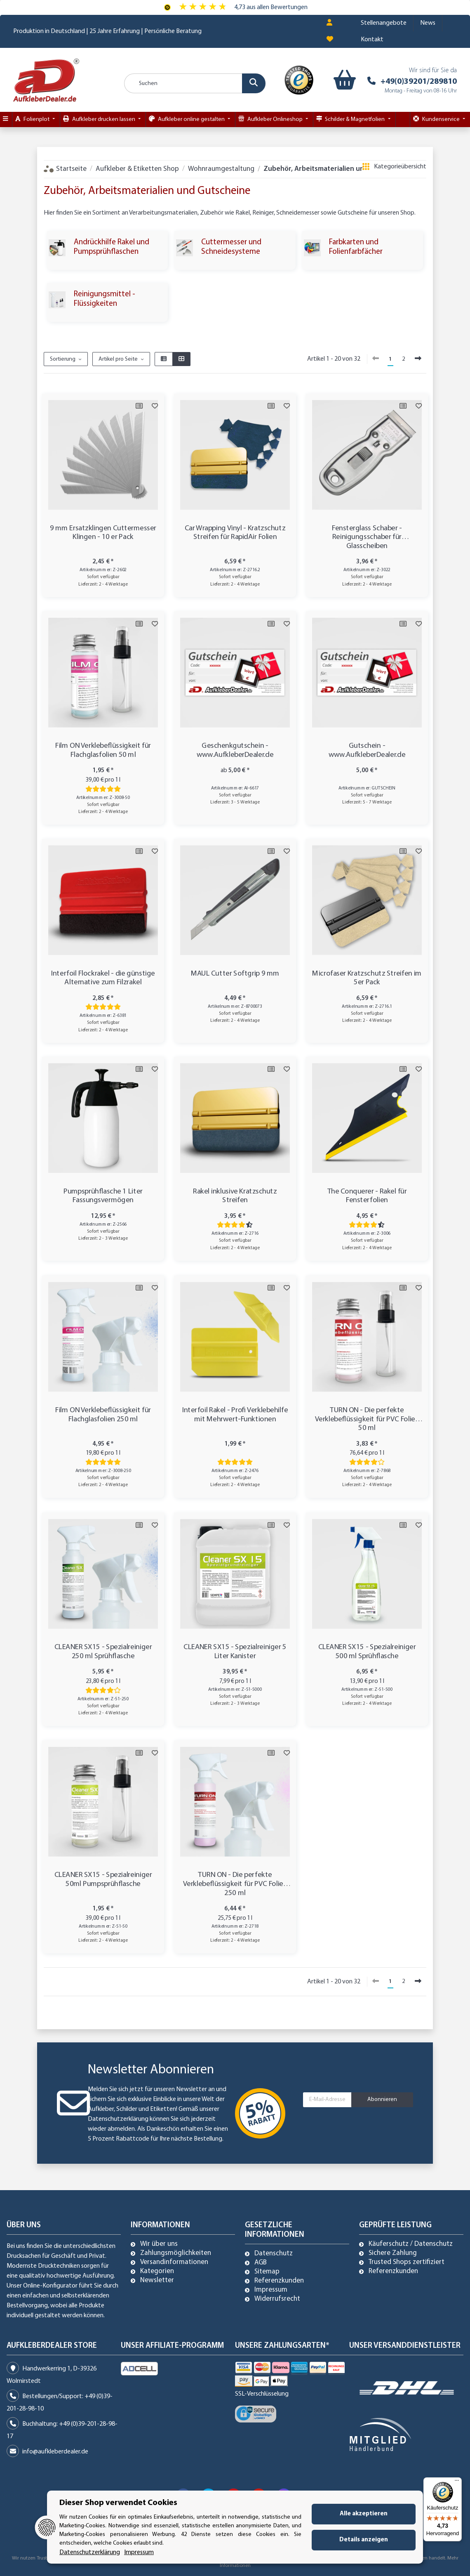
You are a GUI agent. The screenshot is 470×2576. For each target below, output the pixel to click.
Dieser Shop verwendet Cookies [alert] (118, 2503)
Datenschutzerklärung (118, 2119)
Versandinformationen (174, 2262)
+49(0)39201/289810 (419, 82)
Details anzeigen (363, 2540)
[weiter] (418, 359)
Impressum (270, 2290)
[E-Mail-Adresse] (327, 2099)
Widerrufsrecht (277, 2299)
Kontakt (372, 39)
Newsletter (157, 2280)
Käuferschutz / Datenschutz (411, 2244)
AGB (260, 2263)
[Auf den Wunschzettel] (154, 406)
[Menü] (457, 2482)
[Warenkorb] (341, 80)
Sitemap (267, 2272)
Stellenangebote (384, 23)
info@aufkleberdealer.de (55, 2451)
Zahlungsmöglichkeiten (175, 2253)
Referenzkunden (279, 2281)
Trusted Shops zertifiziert (406, 2262)
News (427, 23)
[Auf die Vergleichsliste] (139, 406)
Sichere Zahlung (393, 2253)
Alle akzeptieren (364, 2514)
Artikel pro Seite (118, 359)
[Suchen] (195, 83)
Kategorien (157, 2271)
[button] (329, 23)
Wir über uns (159, 2244)
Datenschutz (273, 2254)
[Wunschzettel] (330, 39)
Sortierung (62, 359)
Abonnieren (382, 2099)
